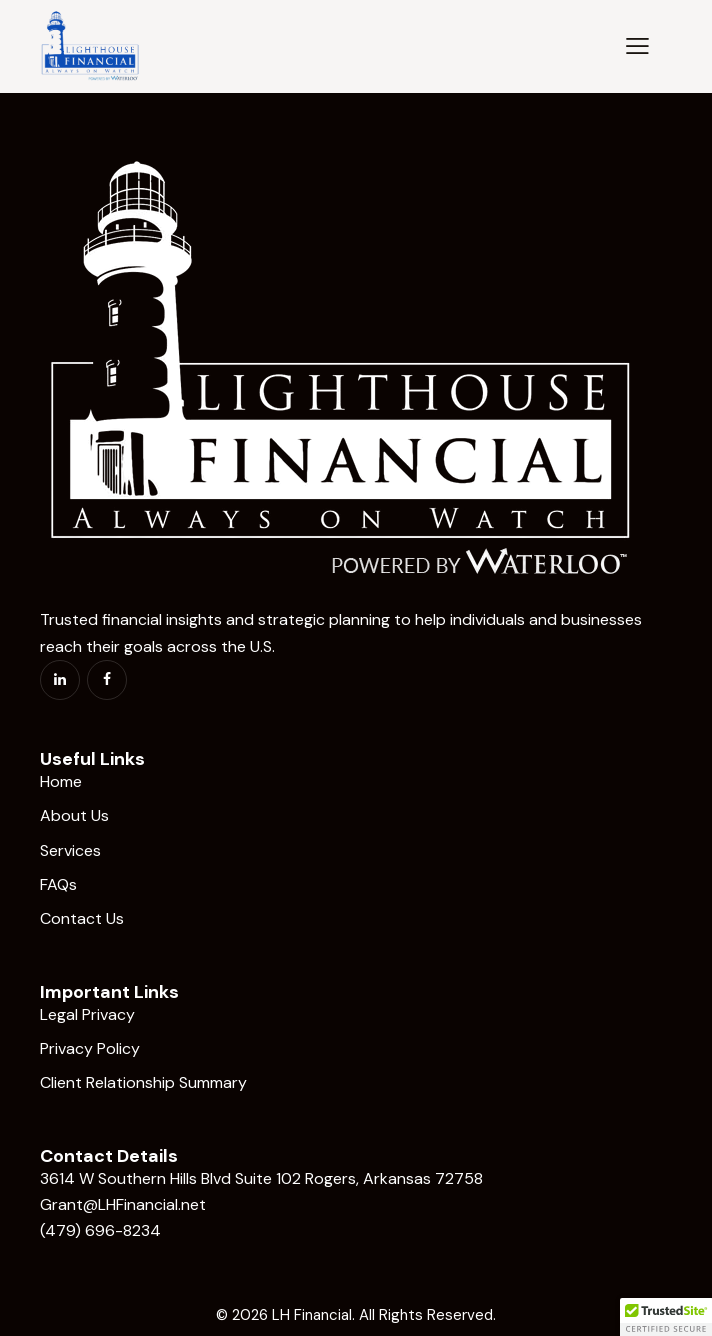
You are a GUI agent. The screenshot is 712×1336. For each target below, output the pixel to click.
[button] (637, 45)
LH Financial (312, 1315)
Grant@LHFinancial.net (123, 1204)
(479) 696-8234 (100, 1230)
